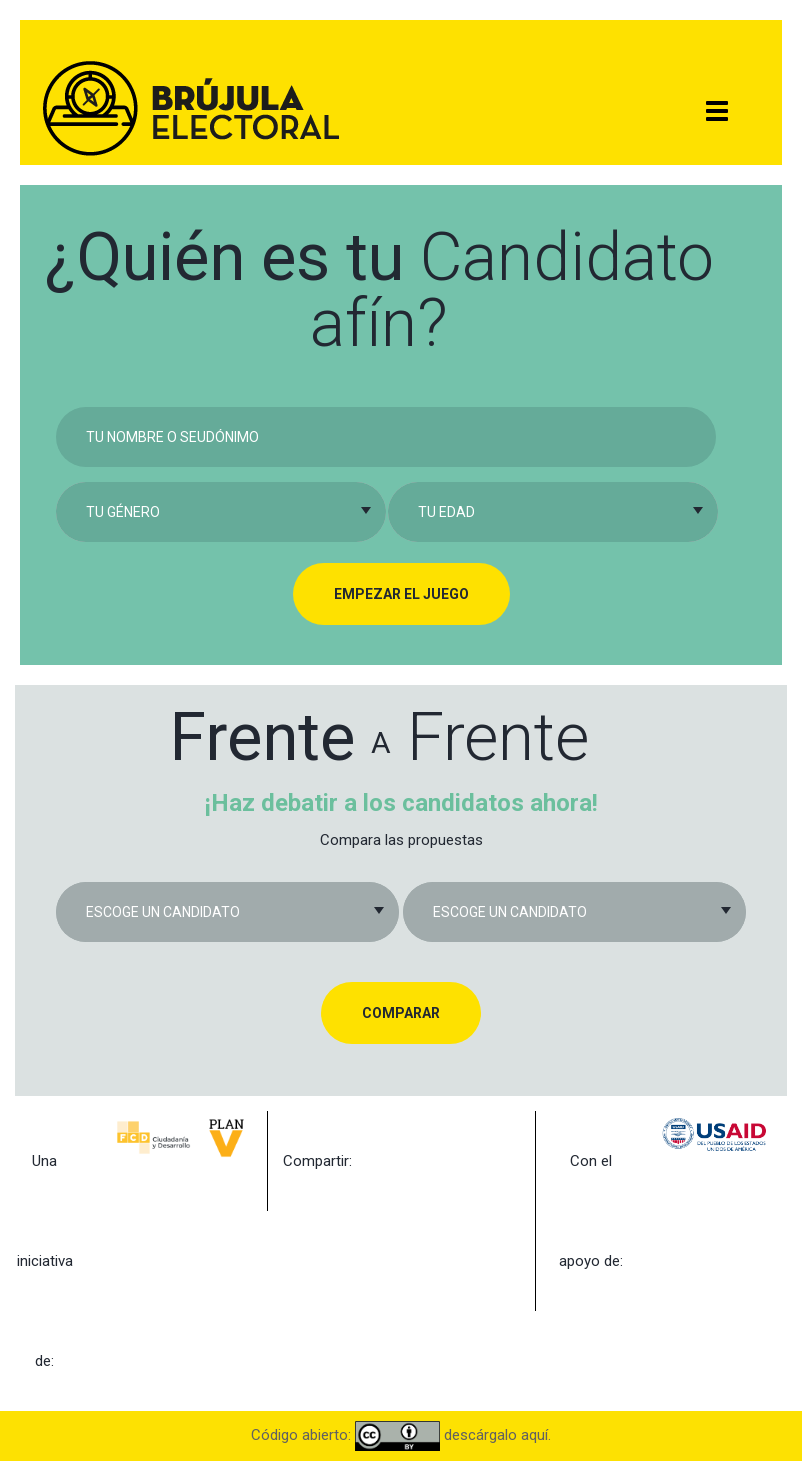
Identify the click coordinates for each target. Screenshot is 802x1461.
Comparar (401, 1013)
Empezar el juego (401, 594)
